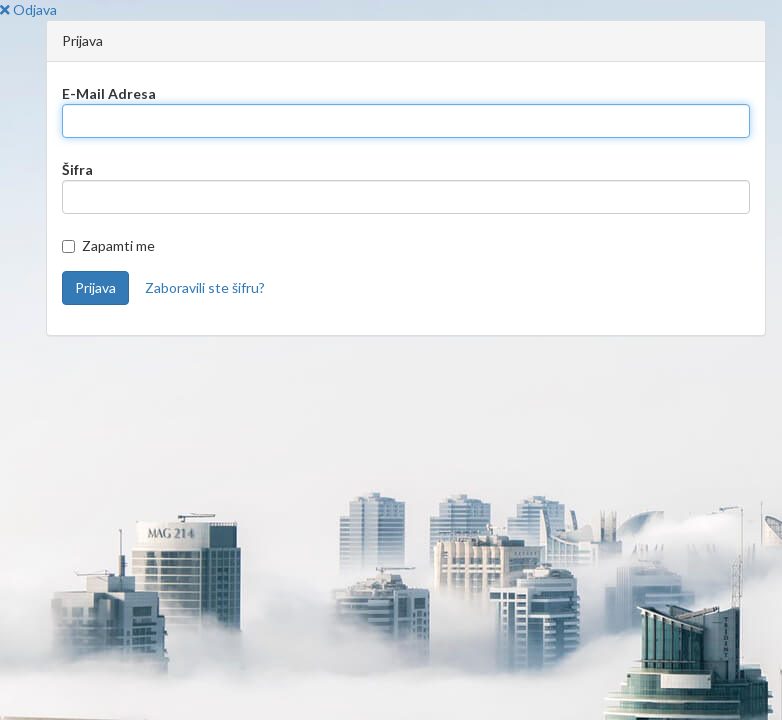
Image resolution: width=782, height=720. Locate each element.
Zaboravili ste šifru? (205, 287)
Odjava (28, 9)
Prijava (95, 287)
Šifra (77, 169)
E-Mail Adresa (109, 93)
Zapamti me (108, 245)
